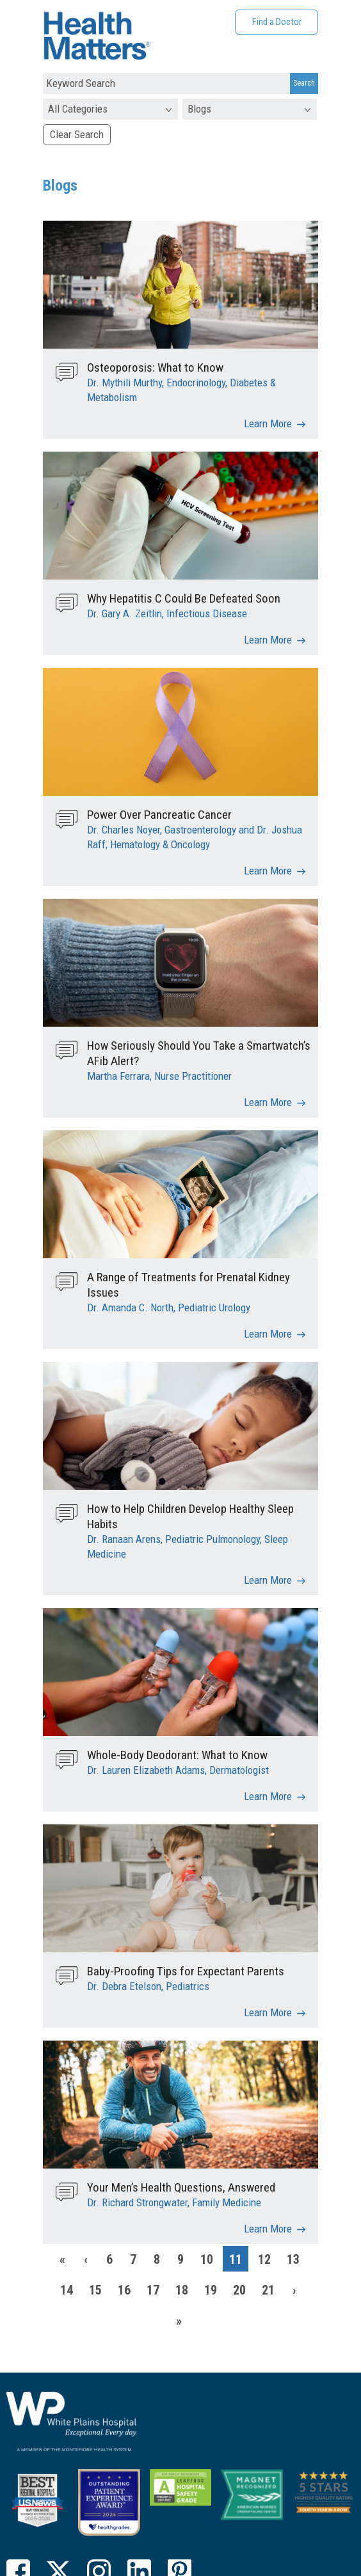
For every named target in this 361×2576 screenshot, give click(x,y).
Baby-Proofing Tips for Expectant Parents (185, 1971)
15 (95, 2290)
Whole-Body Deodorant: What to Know (177, 1755)
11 (235, 2259)
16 (124, 2290)
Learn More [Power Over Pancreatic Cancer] (268, 870)
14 (66, 2290)
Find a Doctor (276, 22)
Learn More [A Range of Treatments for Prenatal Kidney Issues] (268, 1333)
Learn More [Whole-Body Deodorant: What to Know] (268, 1796)
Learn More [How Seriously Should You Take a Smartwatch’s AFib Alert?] (268, 1102)
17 (153, 2290)
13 (293, 2259)
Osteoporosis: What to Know (155, 367)
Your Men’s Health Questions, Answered (181, 2187)
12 (264, 2259)
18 (181, 2290)
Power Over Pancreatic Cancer (159, 814)
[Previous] (86, 2259)
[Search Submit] (304, 84)
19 (210, 2290)
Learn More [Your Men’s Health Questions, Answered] (268, 2228)
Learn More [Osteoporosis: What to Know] (268, 423)
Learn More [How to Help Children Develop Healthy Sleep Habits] (268, 1580)
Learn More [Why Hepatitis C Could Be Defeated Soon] (268, 639)
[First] (62, 2259)
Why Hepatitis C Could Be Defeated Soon (183, 598)
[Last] (179, 2320)
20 (239, 2290)
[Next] (294, 2289)
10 (206, 2259)
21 (268, 2290)
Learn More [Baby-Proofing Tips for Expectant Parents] (268, 2012)
